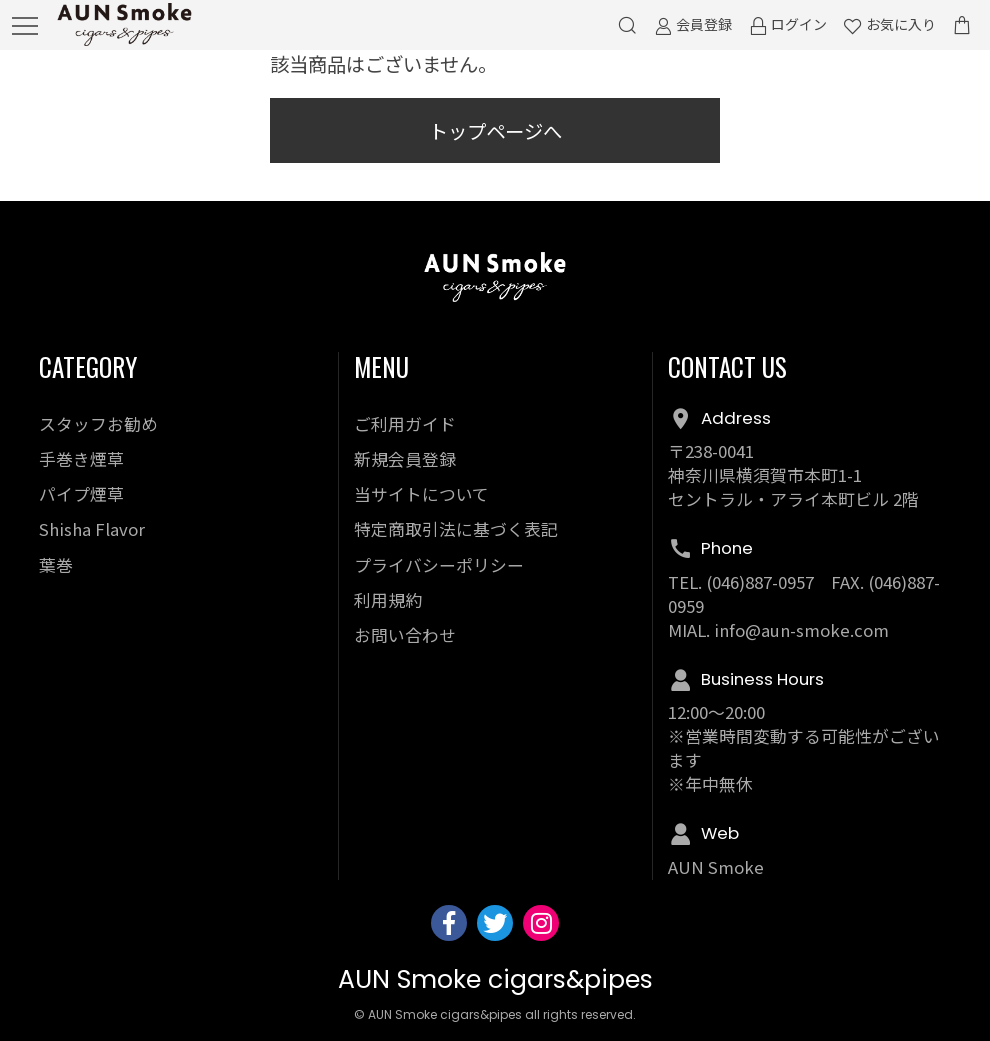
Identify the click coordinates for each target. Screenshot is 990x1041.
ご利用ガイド (405, 424)
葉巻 (56, 565)
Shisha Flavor (92, 529)
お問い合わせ (405, 635)
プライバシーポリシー (439, 565)
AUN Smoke (716, 867)
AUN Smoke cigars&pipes (495, 979)
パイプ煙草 (81, 494)
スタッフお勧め (98, 424)
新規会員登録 (405, 459)
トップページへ (495, 131)
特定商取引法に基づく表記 (456, 529)
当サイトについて (421, 494)
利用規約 (388, 600)
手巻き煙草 (81, 459)
